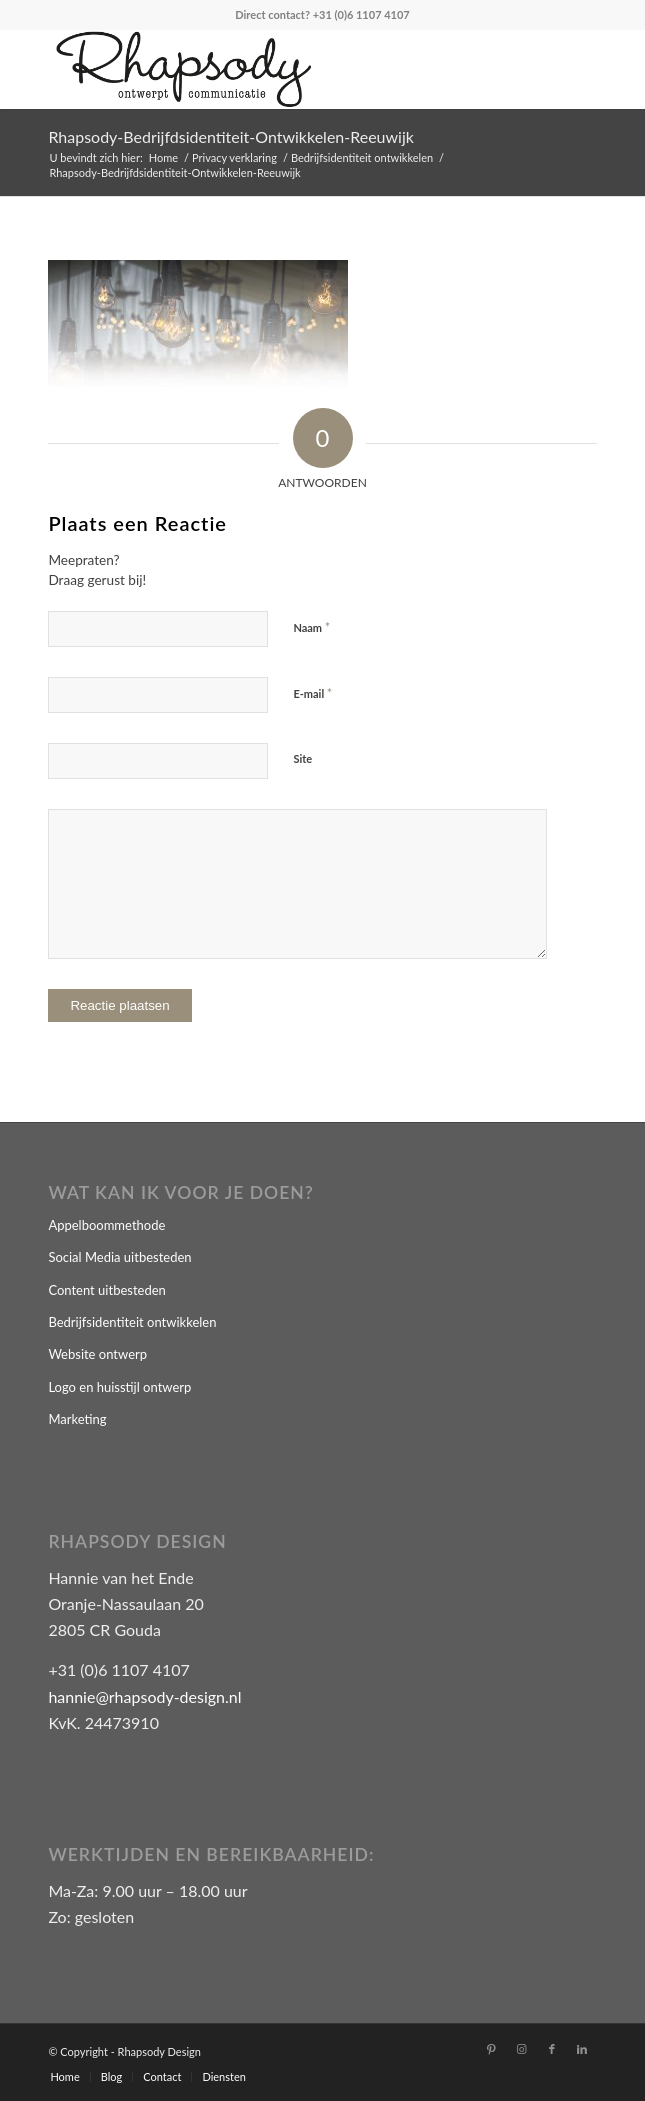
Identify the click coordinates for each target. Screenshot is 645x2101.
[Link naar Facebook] (552, 2049)
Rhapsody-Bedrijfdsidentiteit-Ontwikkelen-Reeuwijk (231, 136)
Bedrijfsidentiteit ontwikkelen (132, 1322)
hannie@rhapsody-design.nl (144, 1696)
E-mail (312, 693)
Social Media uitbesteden (119, 1257)
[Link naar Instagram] (522, 2049)
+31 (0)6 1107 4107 (361, 14)
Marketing (77, 1419)
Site (302, 758)
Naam (311, 627)
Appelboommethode (106, 1225)
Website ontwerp (97, 1354)
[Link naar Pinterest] (492, 2049)
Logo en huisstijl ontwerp (119, 1387)
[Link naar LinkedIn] (582, 2049)
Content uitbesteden (106, 1290)
